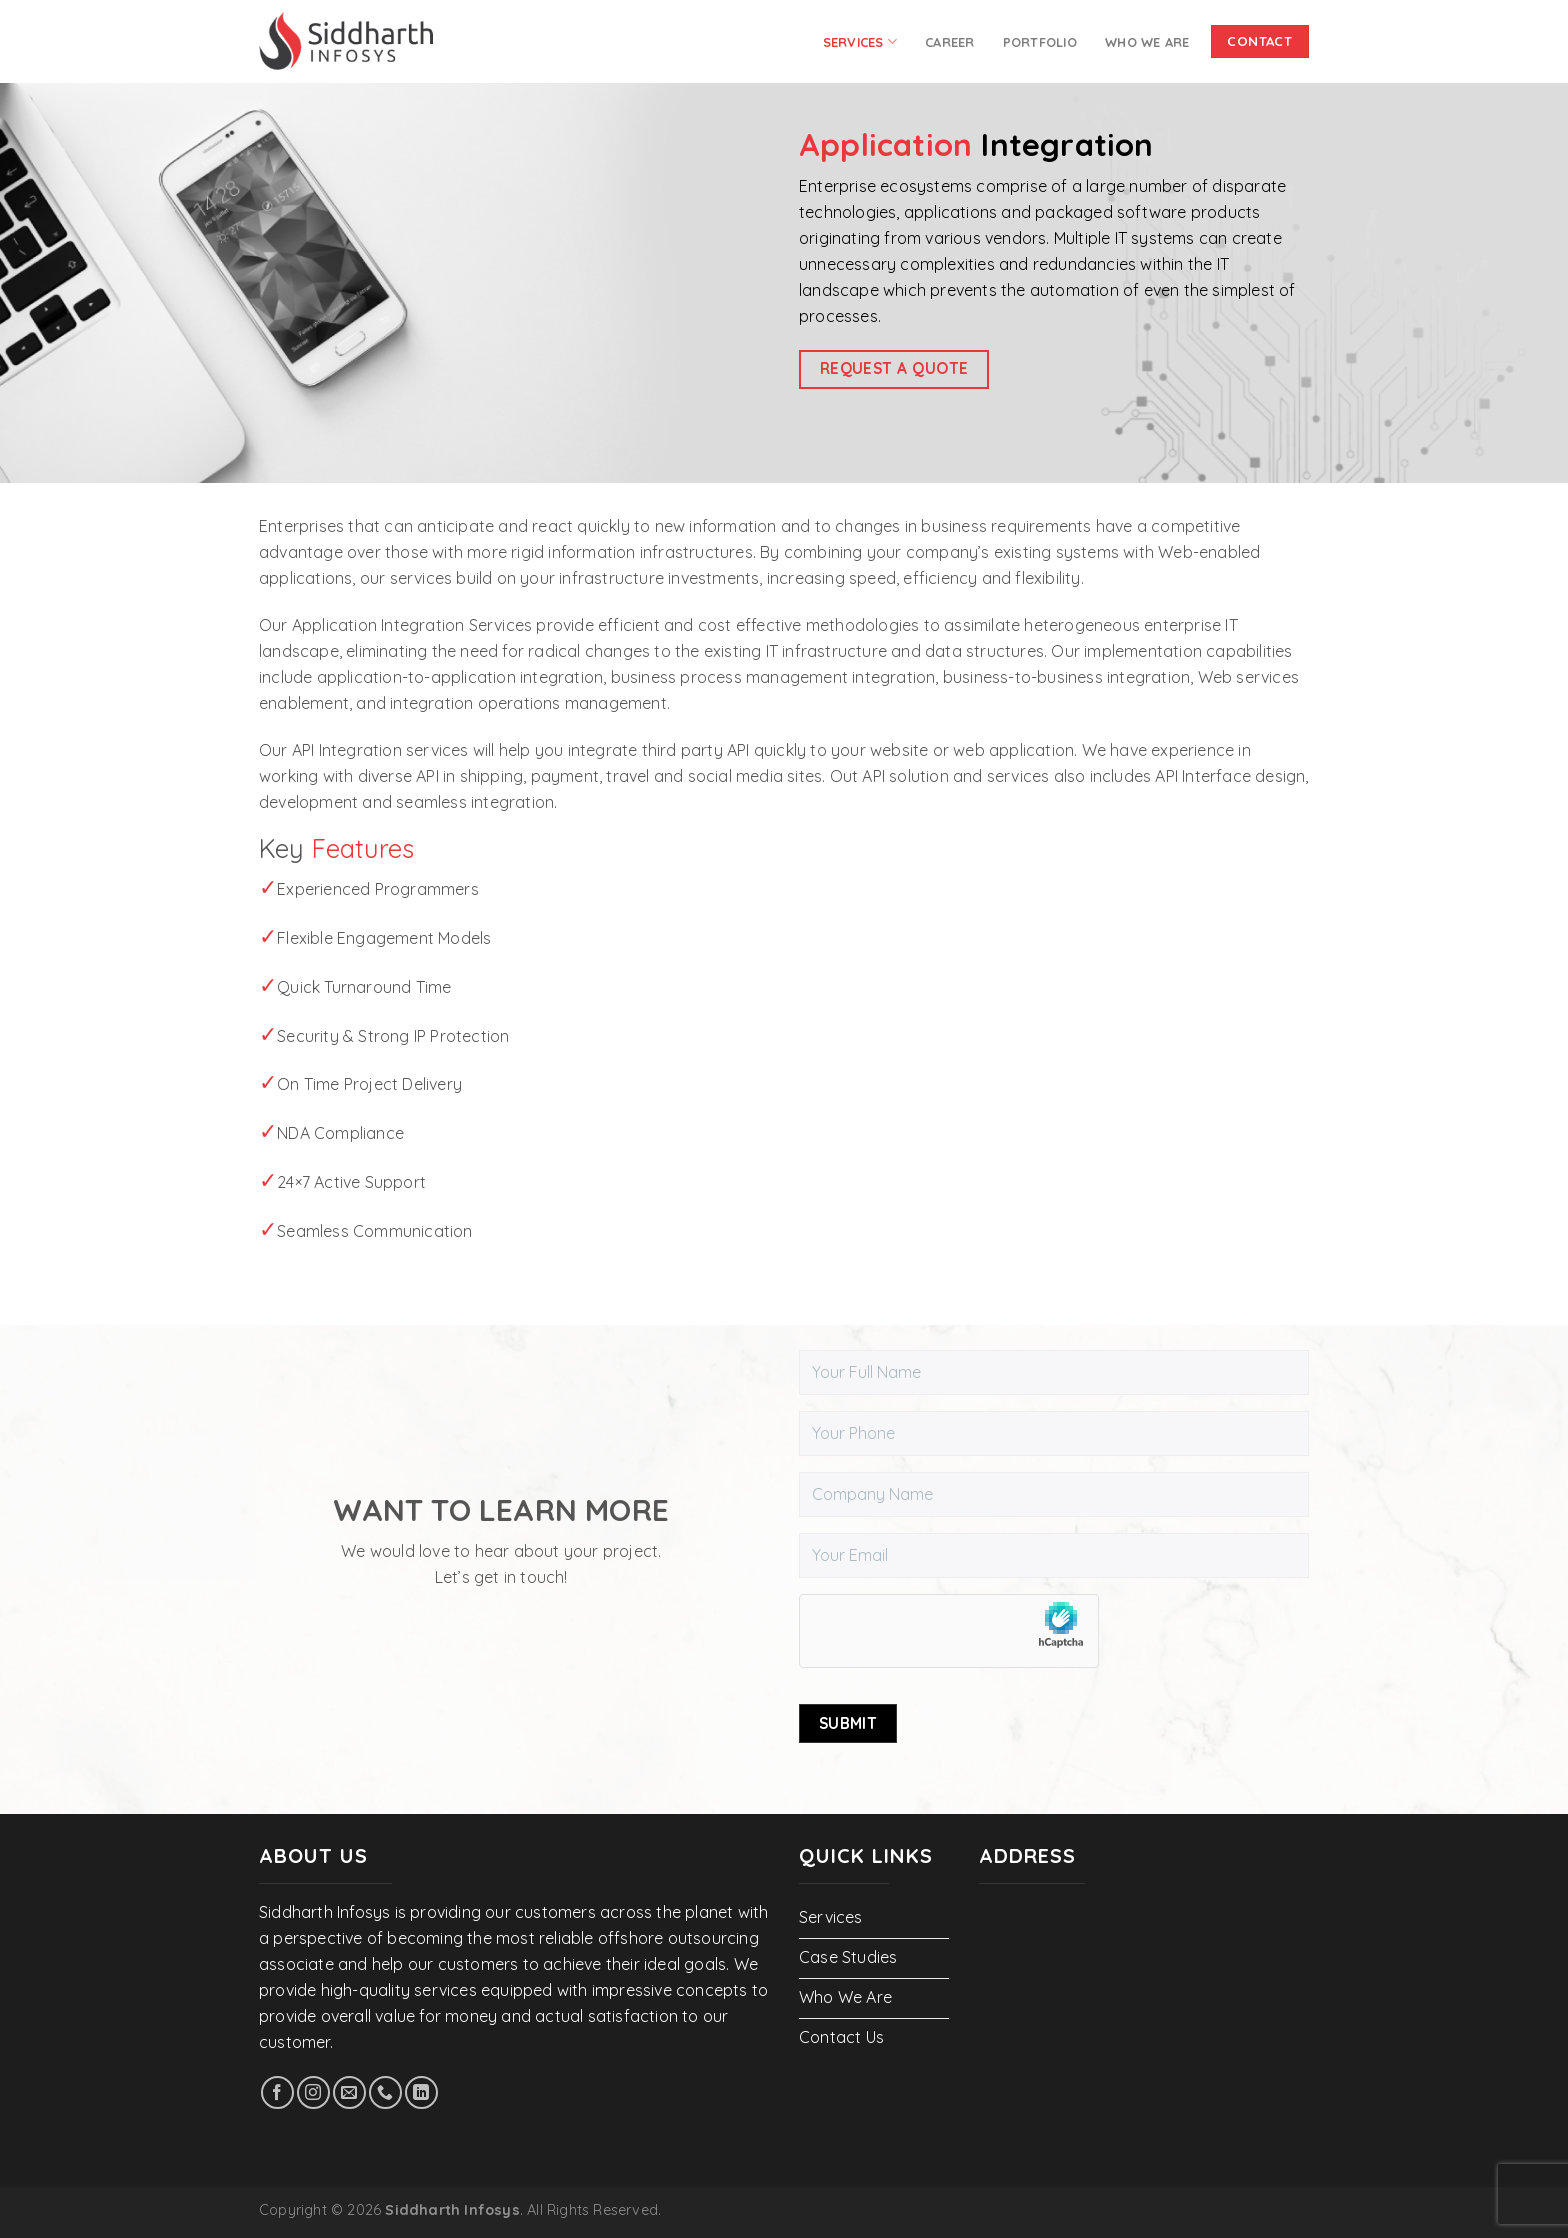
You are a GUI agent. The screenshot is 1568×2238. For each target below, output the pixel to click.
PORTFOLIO (1040, 42)
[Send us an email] (349, 2092)
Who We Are (1147, 42)
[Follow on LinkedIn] (421, 2092)
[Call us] (385, 2092)
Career (950, 42)
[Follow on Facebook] (277, 2092)
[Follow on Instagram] (313, 2092)
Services (860, 41)
